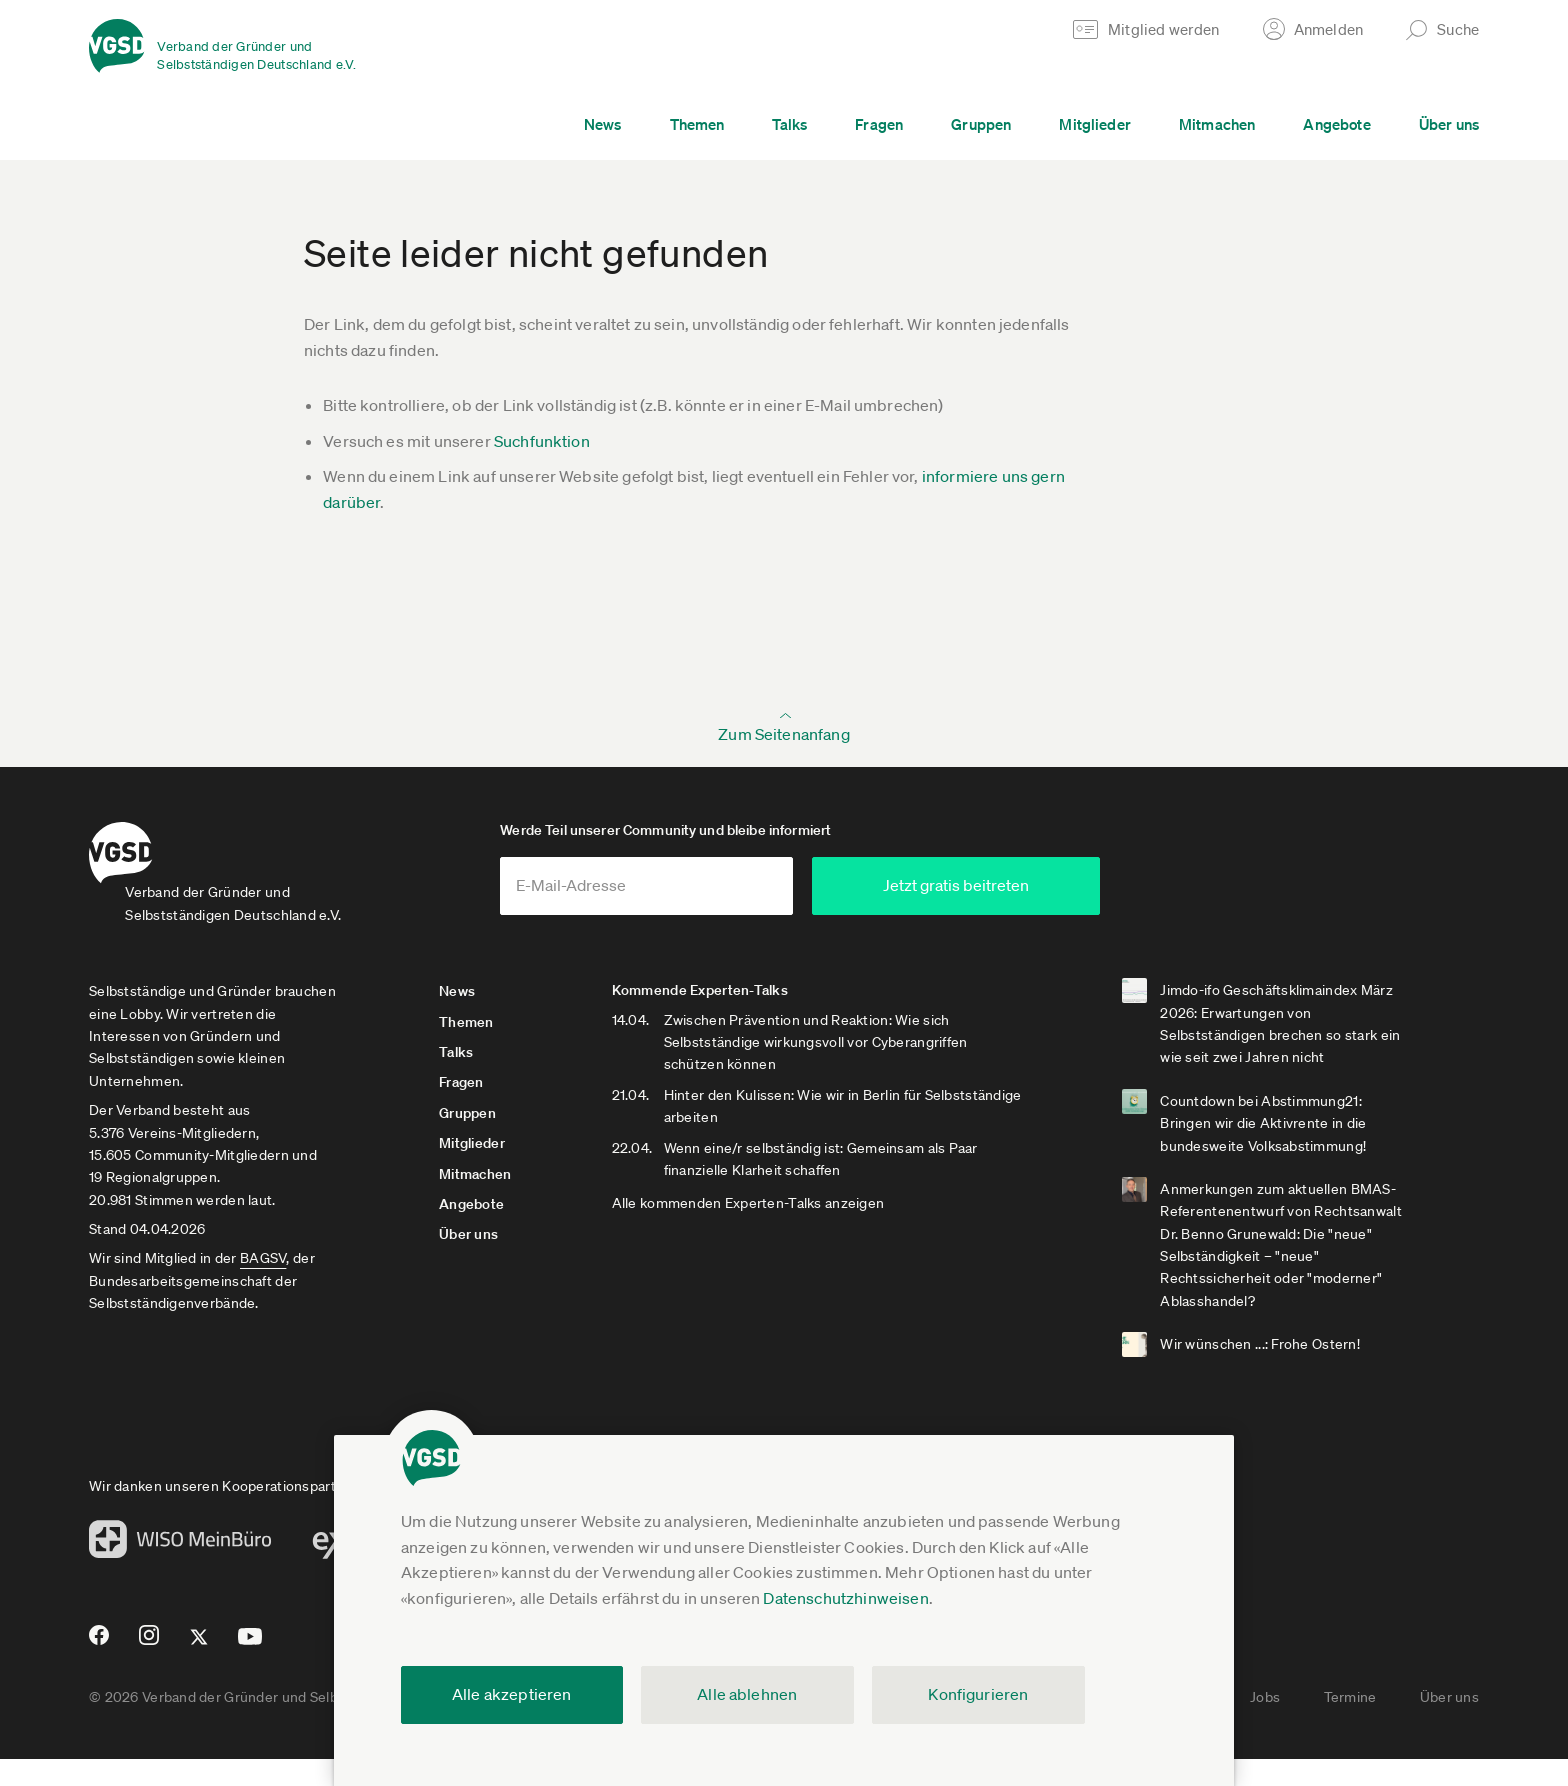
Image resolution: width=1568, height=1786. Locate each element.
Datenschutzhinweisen (845, 1598)
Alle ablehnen (747, 1694)
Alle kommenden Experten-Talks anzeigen (815, 1230)
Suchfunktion (542, 441)
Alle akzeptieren (512, 1694)
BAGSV (263, 1285)
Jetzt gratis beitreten (1160, 912)
